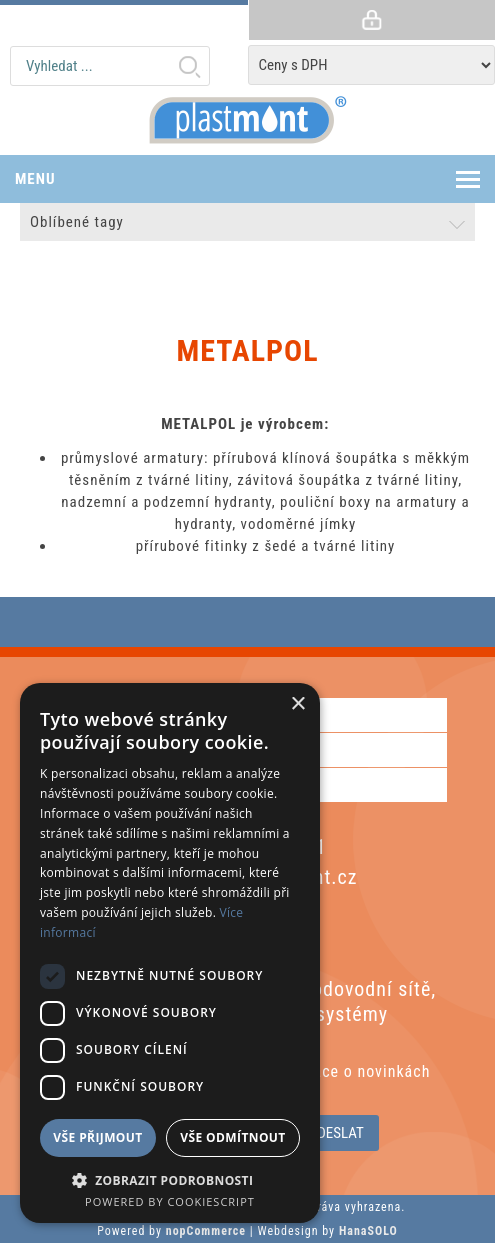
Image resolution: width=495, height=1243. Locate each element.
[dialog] (170, 953)
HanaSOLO (368, 1231)
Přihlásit (372, 20)
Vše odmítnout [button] (232, 1137)
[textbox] (110, 66)
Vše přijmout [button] (97, 1137)
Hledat (189, 66)
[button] (170, 1179)
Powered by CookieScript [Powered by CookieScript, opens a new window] (170, 1201)
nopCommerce (206, 1231)
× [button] (297, 704)
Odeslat (336, 1133)
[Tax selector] (372, 65)
